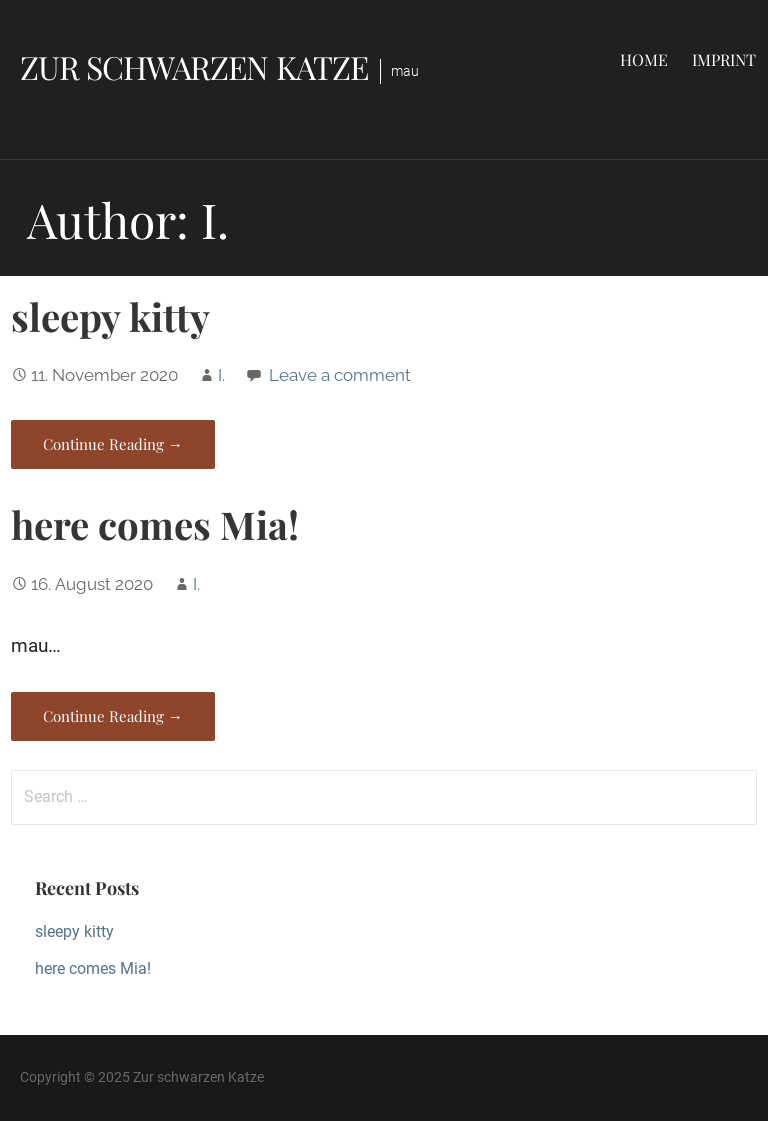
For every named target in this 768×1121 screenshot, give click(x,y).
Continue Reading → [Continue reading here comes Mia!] (113, 716)
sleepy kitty (110, 316)
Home (644, 59)
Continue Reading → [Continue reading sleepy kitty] (113, 444)
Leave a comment (340, 375)
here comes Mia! (155, 524)
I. (221, 375)
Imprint (724, 59)
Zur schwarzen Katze (194, 66)
